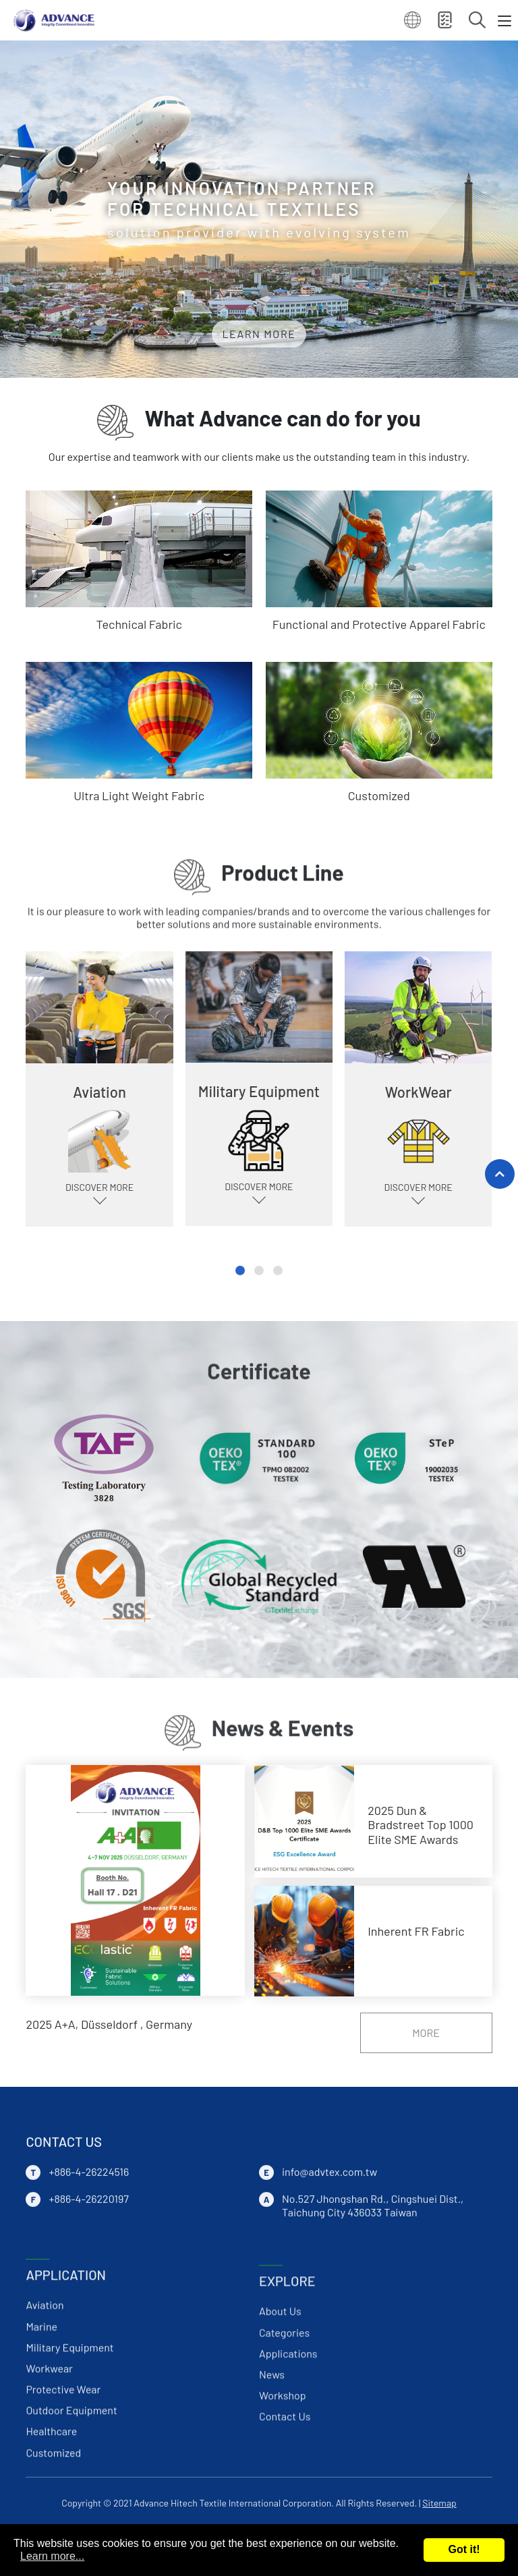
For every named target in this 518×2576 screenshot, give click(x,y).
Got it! (464, 2549)
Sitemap (439, 2503)
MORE (426, 2032)
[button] (240, 1270)
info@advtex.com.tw (329, 2270)
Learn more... (52, 2556)
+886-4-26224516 (89, 2270)
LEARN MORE (258, 333)
